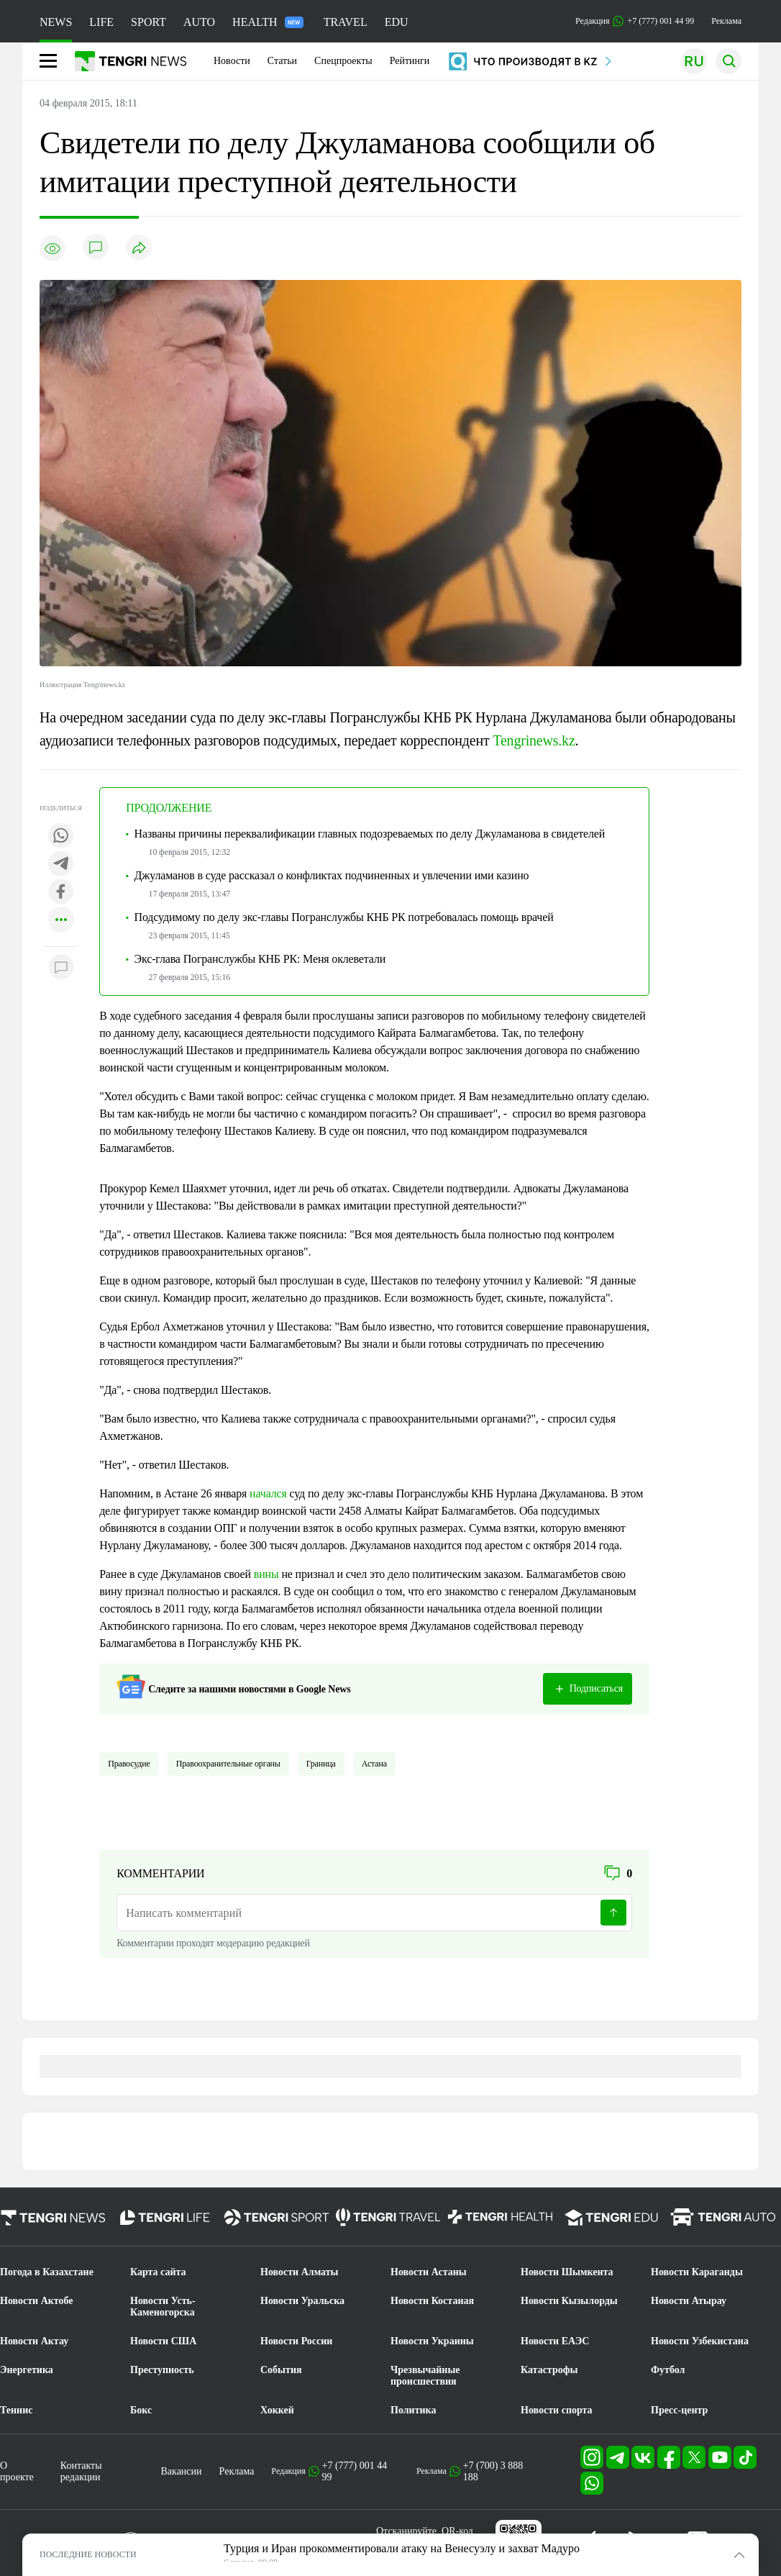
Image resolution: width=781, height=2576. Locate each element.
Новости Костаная (432, 2300)
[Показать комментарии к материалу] (61, 968)
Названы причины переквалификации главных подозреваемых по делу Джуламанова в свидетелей (370, 833)
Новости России (296, 2341)
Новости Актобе (36, 2300)
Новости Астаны (428, 2272)
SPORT (148, 22)
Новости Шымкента (567, 2272)
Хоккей (277, 2410)
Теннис (16, 2410)
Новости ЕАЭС (555, 2341)
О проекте (17, 2471)
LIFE (101, 22)
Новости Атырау (688, 2300)
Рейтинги (410, 60)
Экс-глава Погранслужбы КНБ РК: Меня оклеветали (260, 959)
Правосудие (129, 1764)
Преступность (162, 2369)
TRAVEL (345, 22)
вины (266, 1574)
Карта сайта (158, 2272)
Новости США (163, 2341)
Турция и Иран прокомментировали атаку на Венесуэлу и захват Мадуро (402, 2548)
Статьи (282, 60)
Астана (374, 1764)
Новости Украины (432, 2341)
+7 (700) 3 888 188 (493, 2471)
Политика (413, 2410)
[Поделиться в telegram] (61, 865)
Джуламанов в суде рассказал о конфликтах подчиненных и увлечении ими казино (331, 875)
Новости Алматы (299, 2272)
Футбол (668, 2369)
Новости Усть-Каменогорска (163, 2306)
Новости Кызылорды (569, 2300)
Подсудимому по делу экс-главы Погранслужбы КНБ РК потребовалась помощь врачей (344, 917)
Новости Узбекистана (700, 2341)
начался (268, 1493)
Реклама (726, 21)
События (281, 2369)
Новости (232, 60)
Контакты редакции (81, 2471)
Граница (321, 1764)
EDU (396, 22)
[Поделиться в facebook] (61, 893)
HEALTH (267, 22)
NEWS (56, 22)
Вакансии (181, 2471)
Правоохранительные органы (228, 1764)
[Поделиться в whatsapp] (61, 836)
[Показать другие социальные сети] (61, 921)
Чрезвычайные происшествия (425, 2375)
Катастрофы (549, 2369)
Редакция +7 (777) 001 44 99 (634, 21)
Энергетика (26, 2369)
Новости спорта (557, 2410)
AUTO (199, 22)
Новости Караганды (697, 2272)
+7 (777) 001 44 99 (355, 2471)
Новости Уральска (302, 2300)
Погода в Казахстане (46, 2272)
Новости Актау (34, 2341)
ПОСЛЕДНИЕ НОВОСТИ (88, 2554)
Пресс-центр (679, 2410)
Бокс (141, 2410)
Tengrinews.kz (534, 740)
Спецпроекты (343, 60)
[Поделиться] (139, 249)
